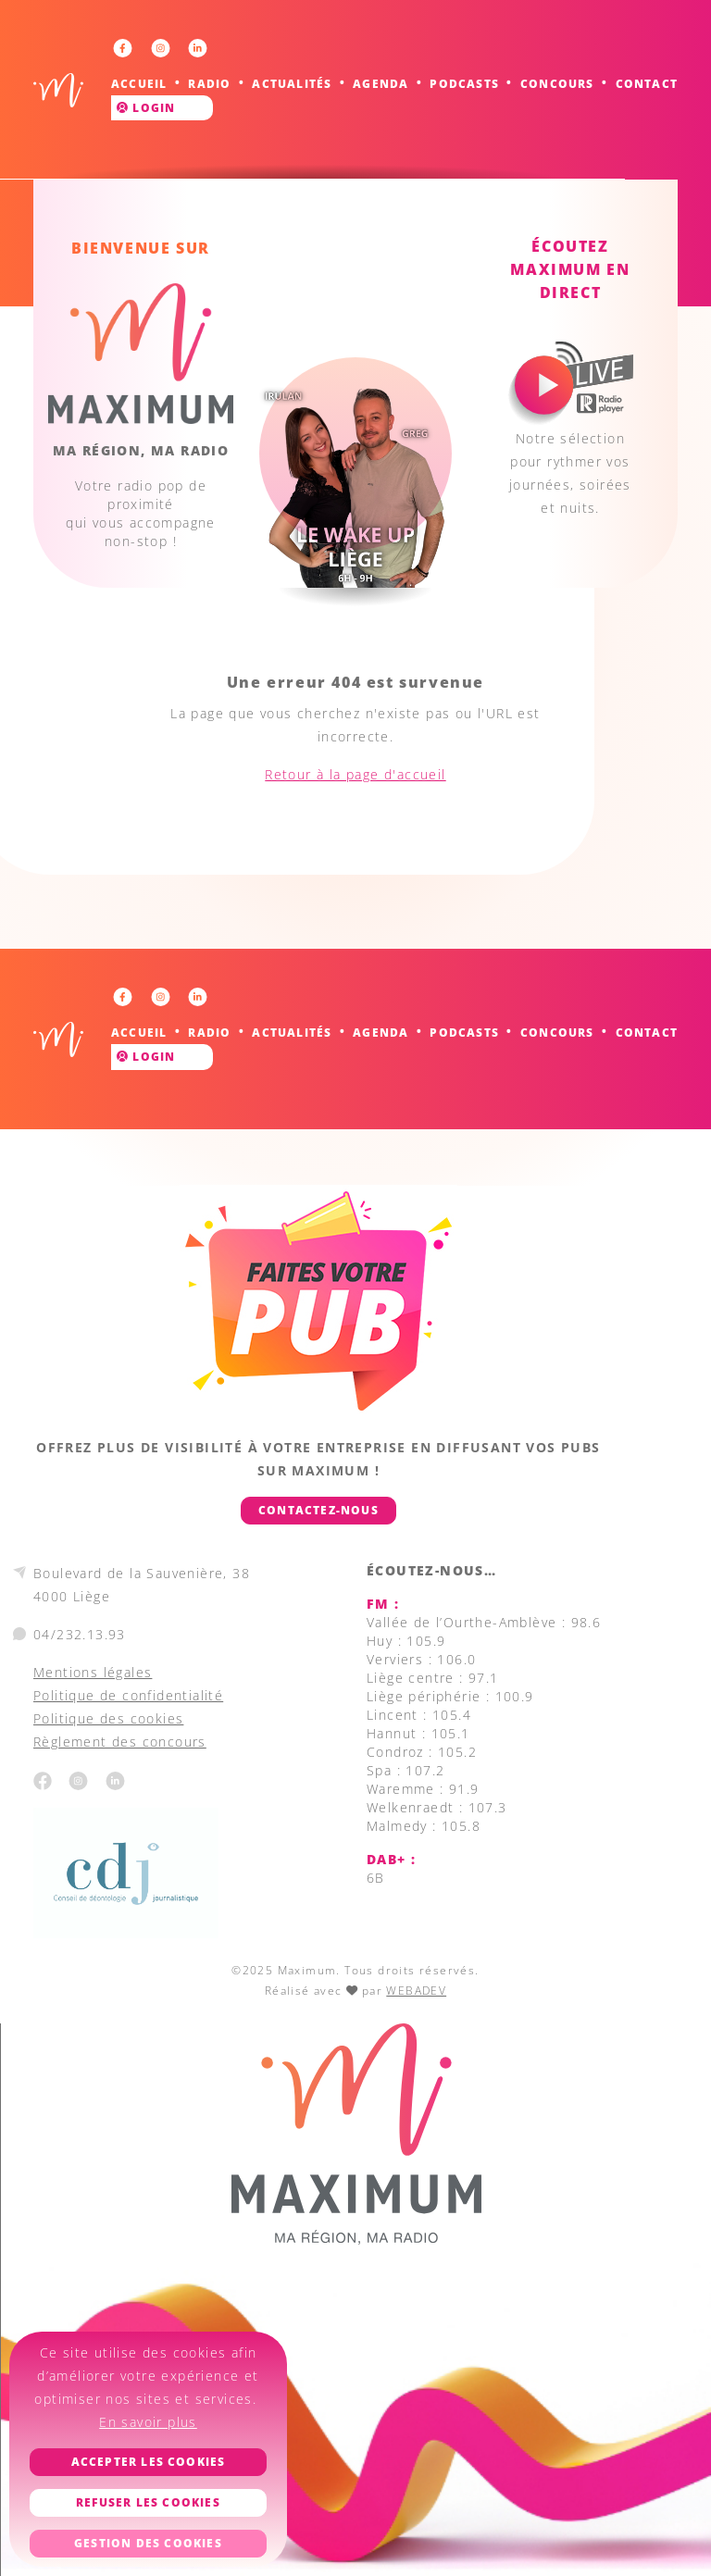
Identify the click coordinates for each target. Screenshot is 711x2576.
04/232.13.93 (79, 1634)
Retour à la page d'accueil (355, 774)
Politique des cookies (108, 1718)
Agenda (380, 84)
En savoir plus (148, 2422)
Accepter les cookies (148, 2462)
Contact (647, 84)
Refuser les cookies (148, 2502)
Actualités (291, 84)
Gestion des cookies (148, 2543)
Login (146, 108)
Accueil (139, 84)
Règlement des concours (119, 1741)
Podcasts (464, 84)
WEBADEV (416, 1990)
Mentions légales (92, 1672)
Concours (557, 84)
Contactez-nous (318, 1510)
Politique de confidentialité (128, 1695)
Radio (209, 84)
